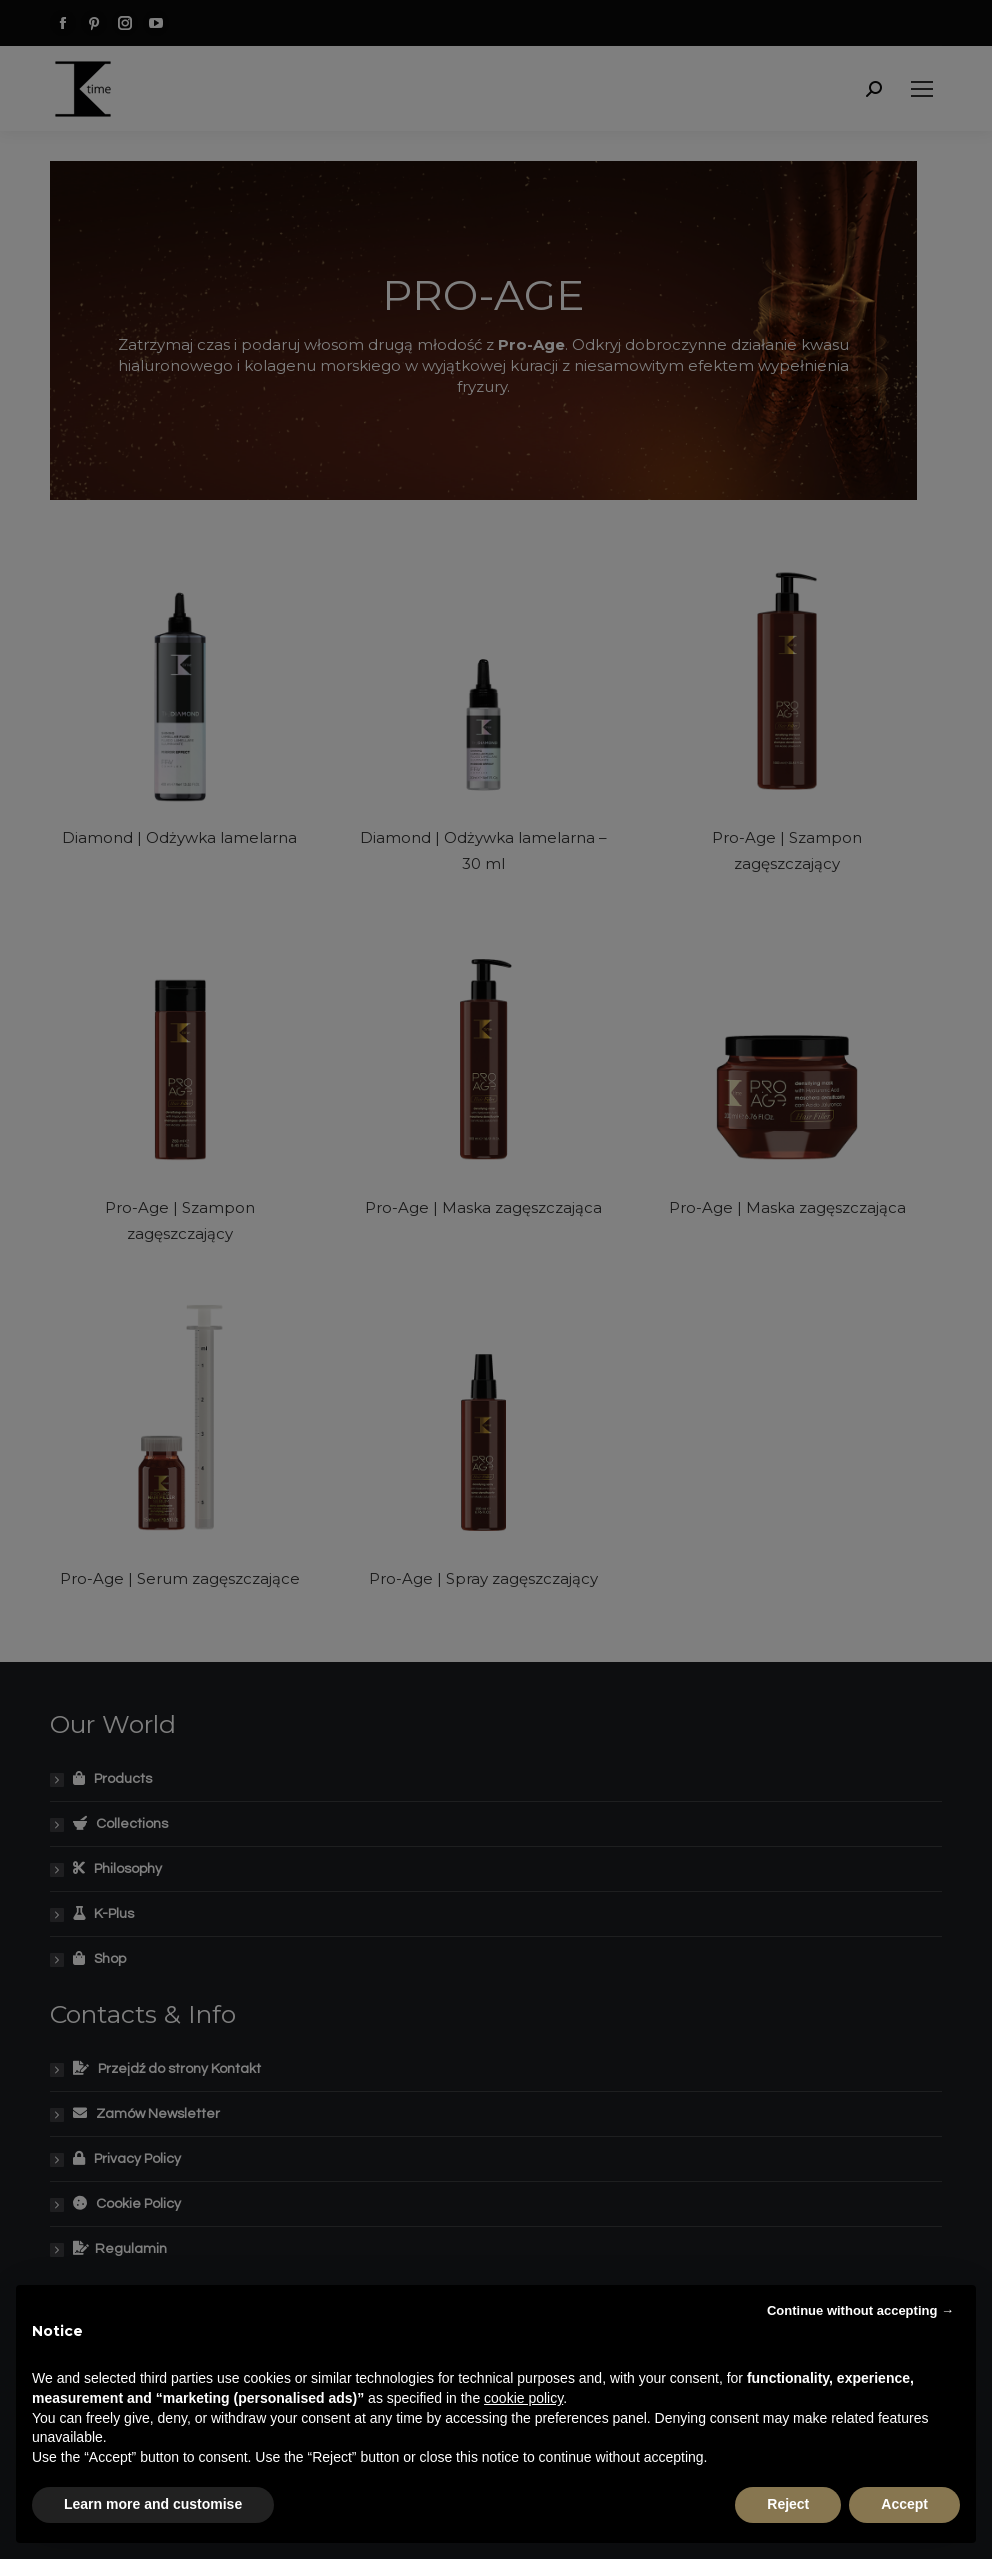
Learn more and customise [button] (153, 2504)
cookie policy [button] (523, 2398)
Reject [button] (788, 2504)
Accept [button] (904, 2504)
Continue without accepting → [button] (860, 2310)
